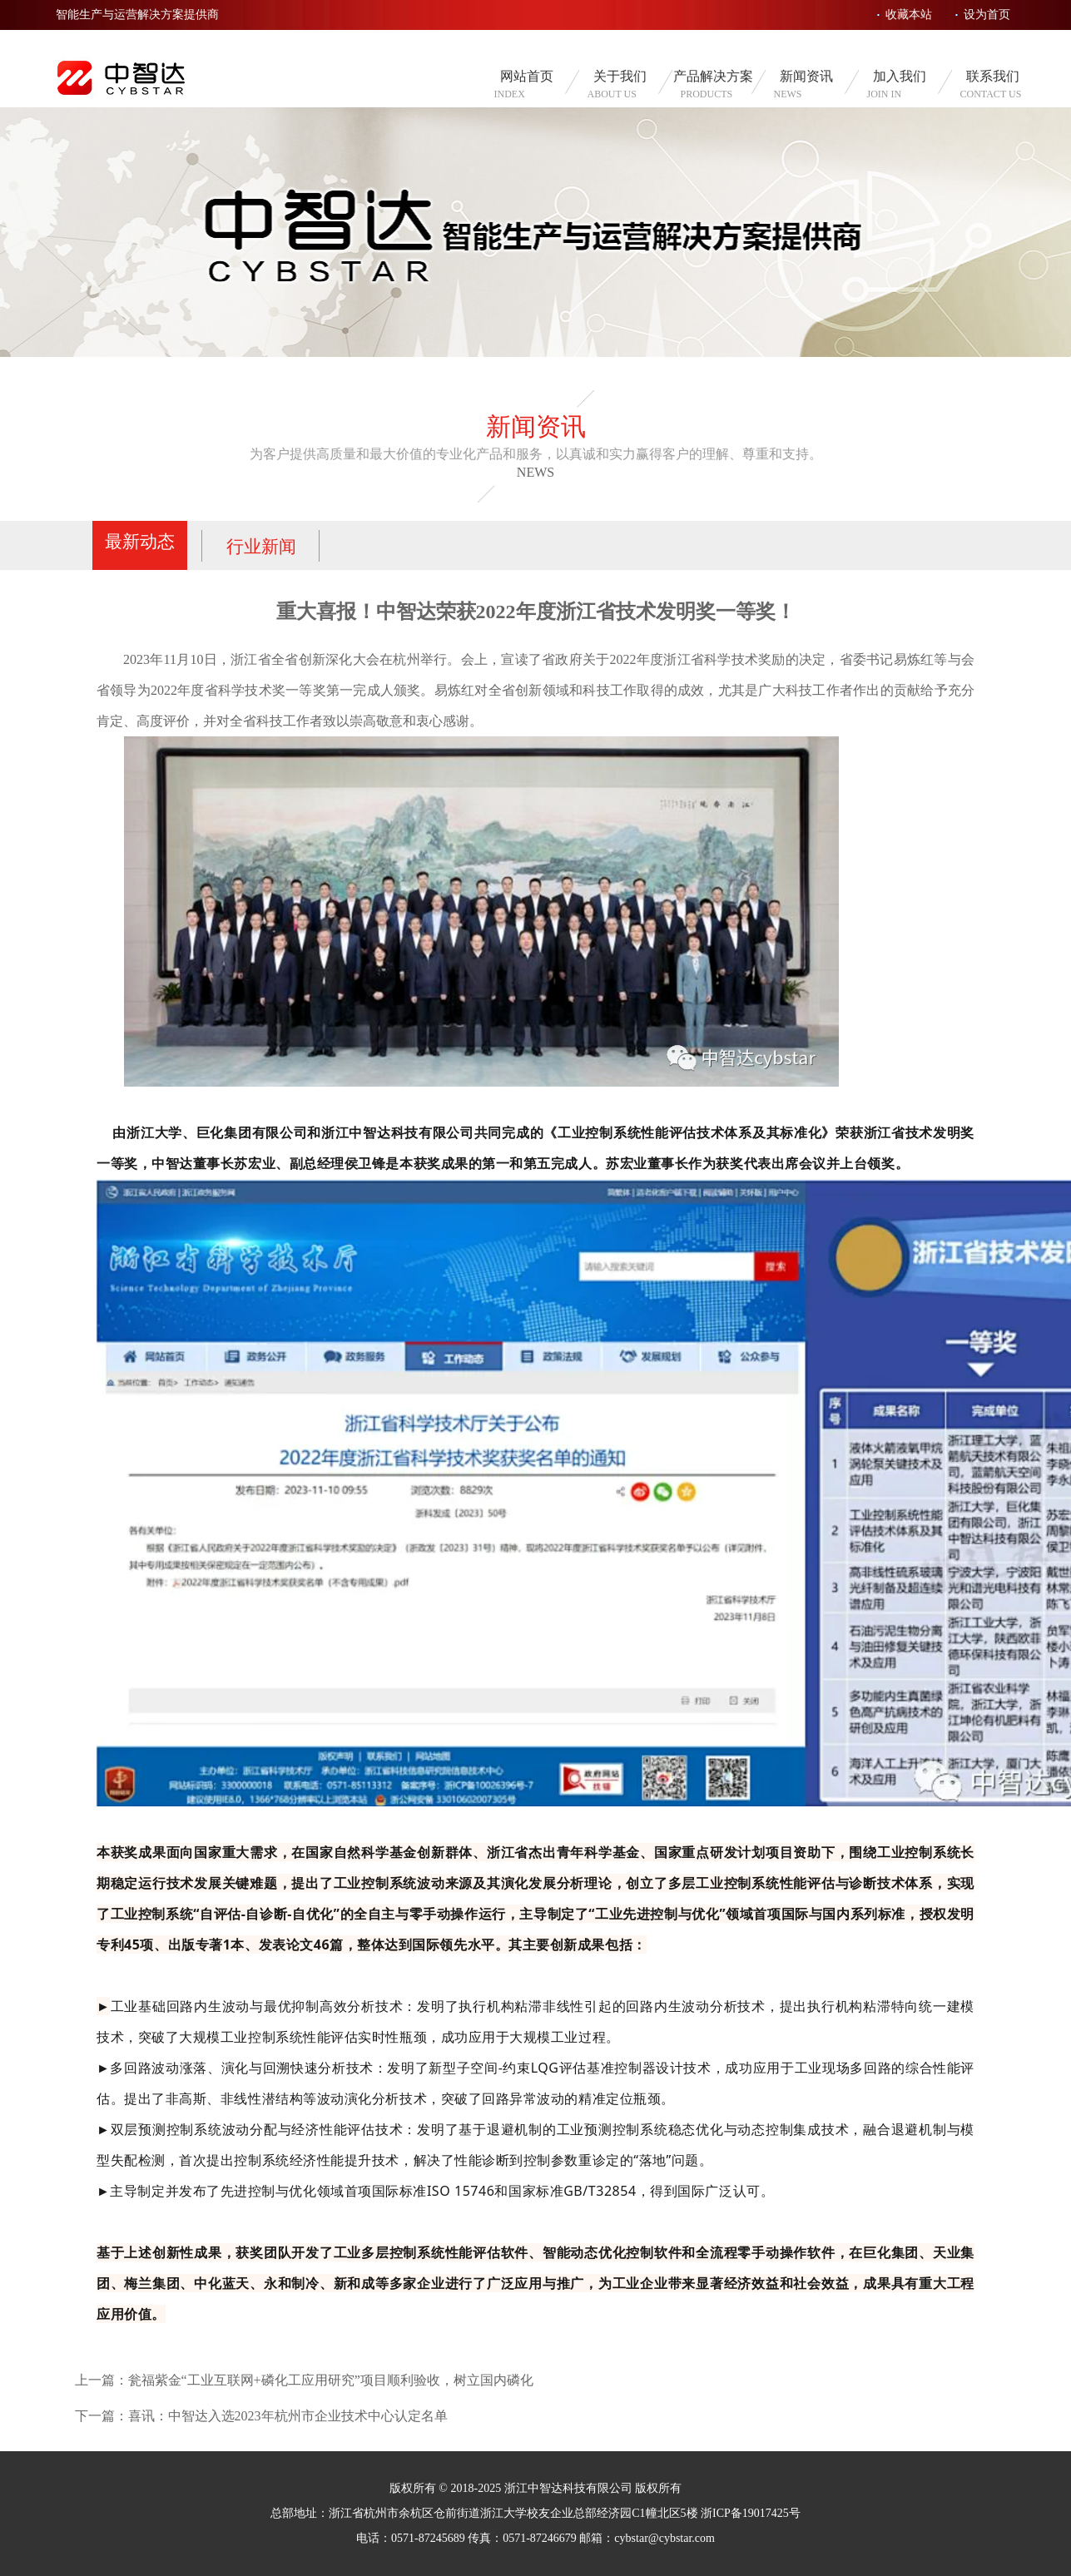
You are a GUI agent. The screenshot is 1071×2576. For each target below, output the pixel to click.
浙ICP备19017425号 (751, 2513)
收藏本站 (908, 14)
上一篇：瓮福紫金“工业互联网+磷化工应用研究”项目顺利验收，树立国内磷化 (304, 2380)
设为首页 (987, 14)
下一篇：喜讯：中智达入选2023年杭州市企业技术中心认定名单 (261, 2416)
